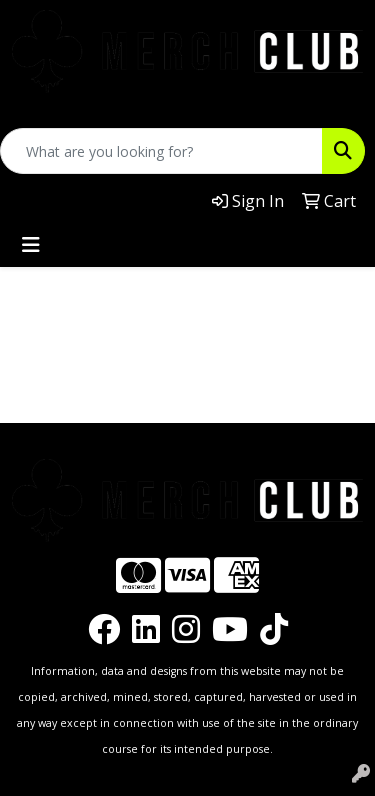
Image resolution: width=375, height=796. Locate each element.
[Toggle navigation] (31, 245)
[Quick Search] (161, 151)
